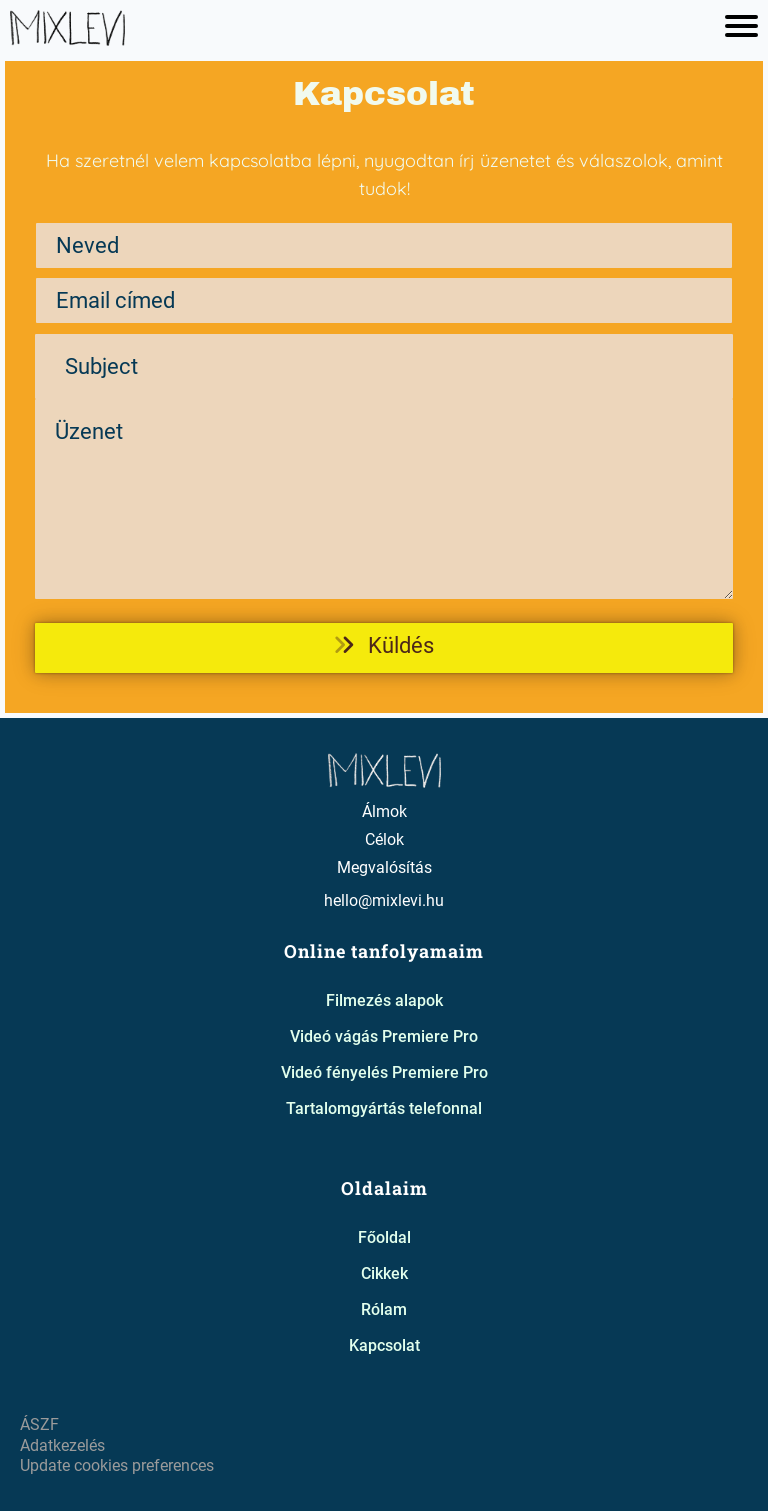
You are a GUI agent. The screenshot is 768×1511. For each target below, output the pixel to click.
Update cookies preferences (117, 1465)
